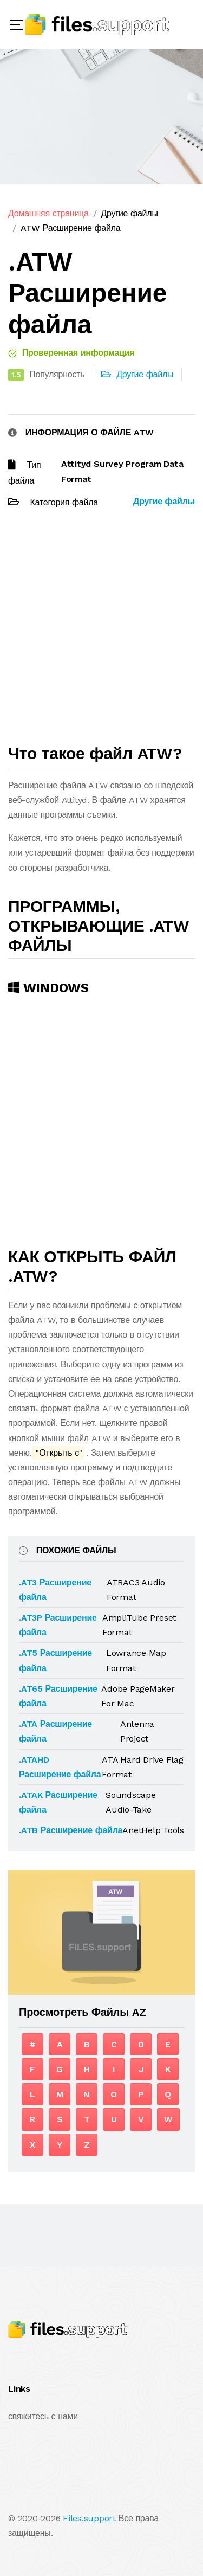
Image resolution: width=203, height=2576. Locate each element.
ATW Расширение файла (71, 228)
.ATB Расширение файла (70, 1830)
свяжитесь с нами (43, 2416)
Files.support (89, 2518)
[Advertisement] (101, 631)
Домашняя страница (48, 213)
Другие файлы (129, 213)
